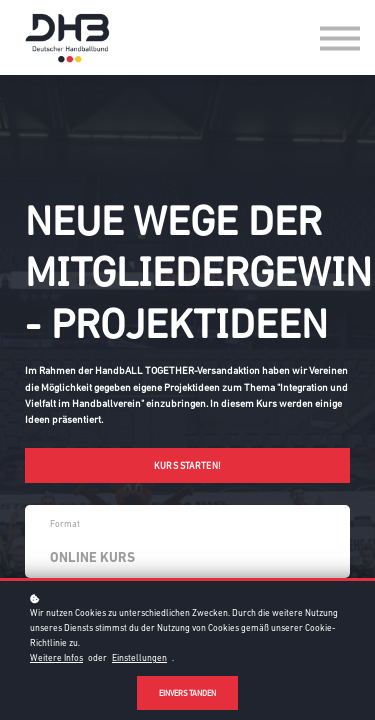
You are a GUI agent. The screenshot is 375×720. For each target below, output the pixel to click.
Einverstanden (187, 693)
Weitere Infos (56, 658)
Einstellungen (139, 658)
